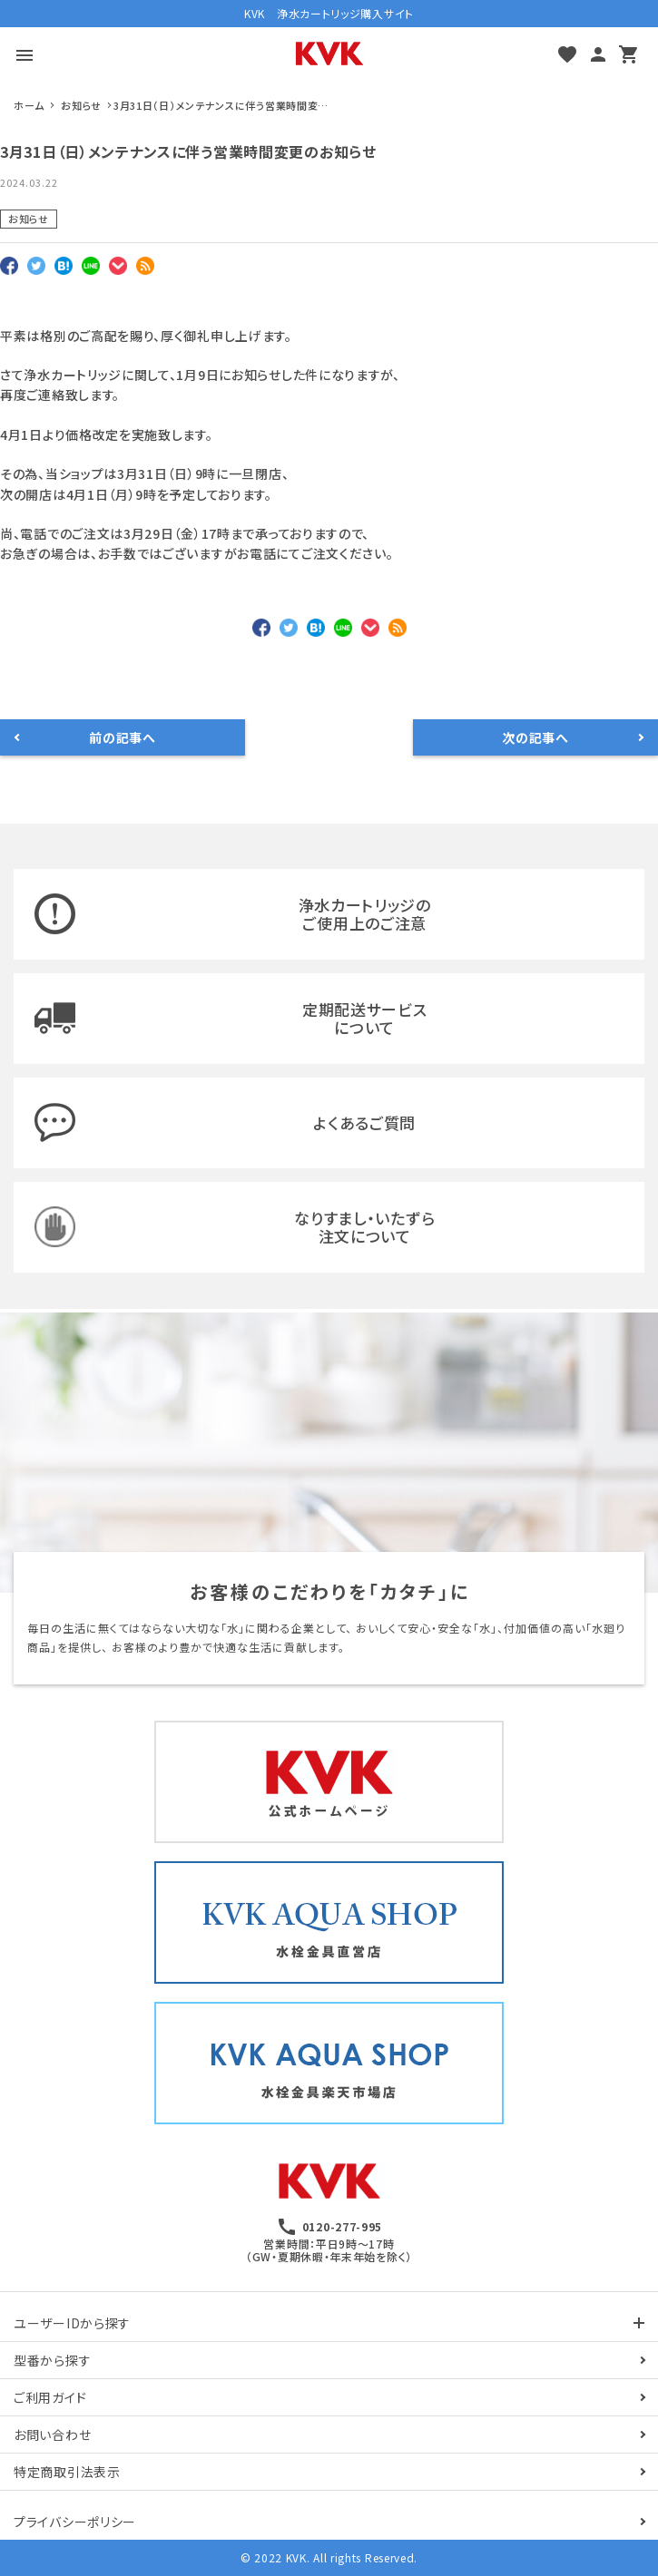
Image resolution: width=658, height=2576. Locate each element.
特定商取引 (67, 2472)
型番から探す (52, 2360)
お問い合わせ (52, 2434)
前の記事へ (122, 737)
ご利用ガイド (50, 2397)
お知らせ (28, 218)
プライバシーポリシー (75, 2522)
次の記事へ (535, 737)
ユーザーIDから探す (72, 2323)
